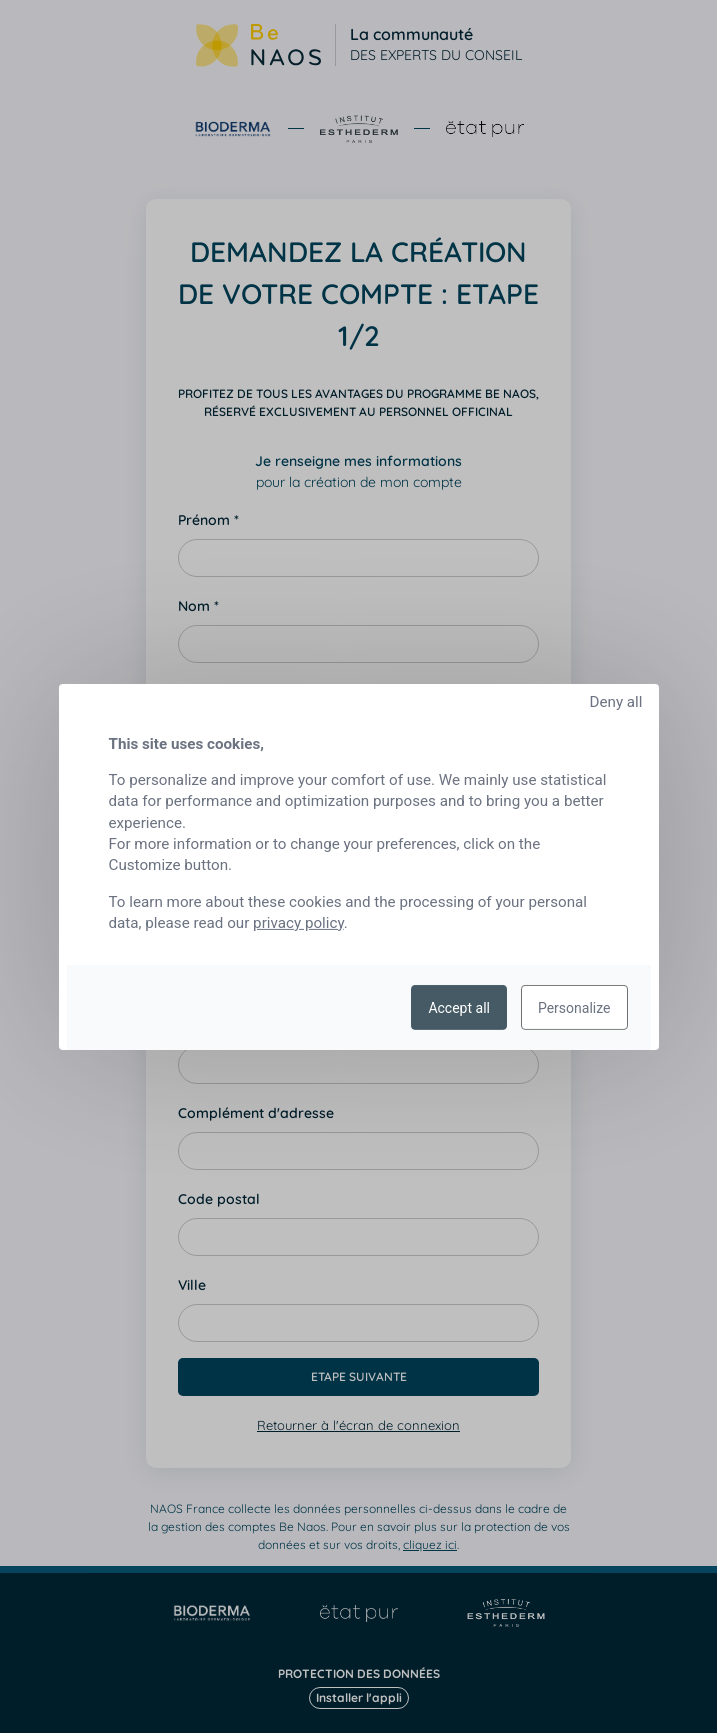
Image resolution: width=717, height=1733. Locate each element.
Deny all (615, 701)
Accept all (459, 1007)
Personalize (574, 1007)
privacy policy (298, 923)
